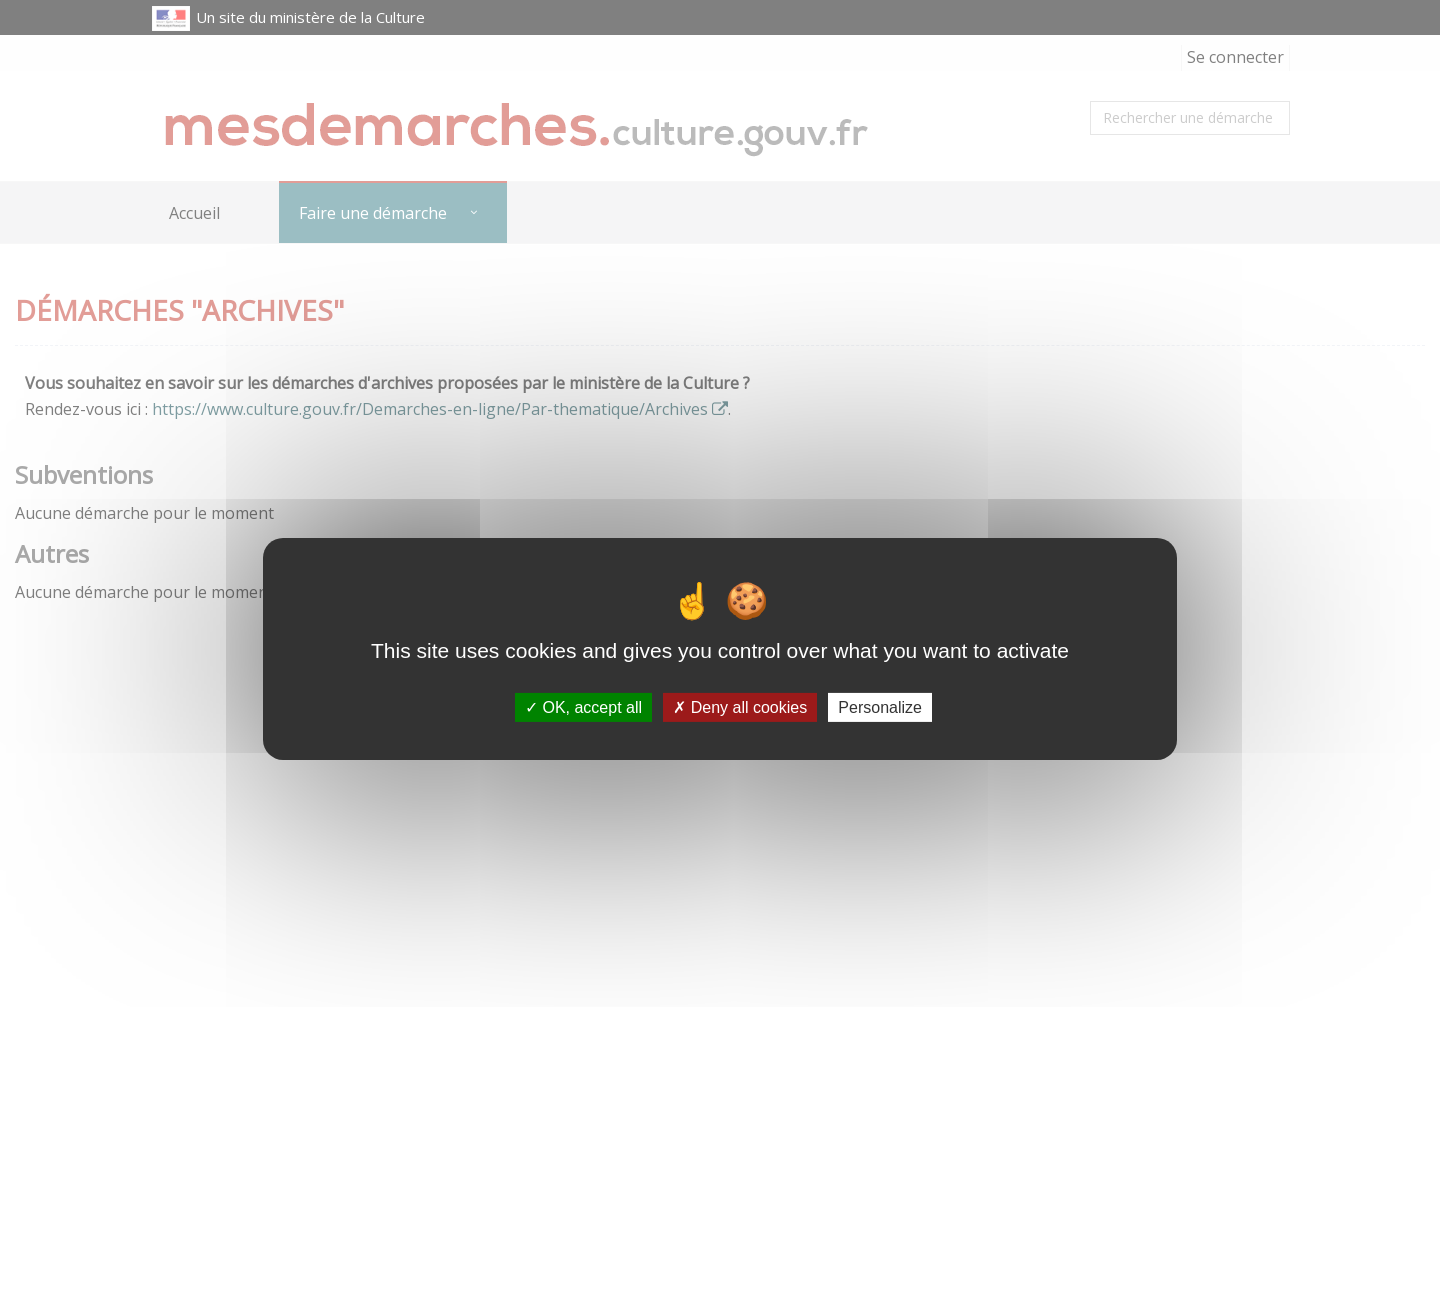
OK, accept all (583, 706)
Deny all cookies (740, 706)
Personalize (880, 706)
